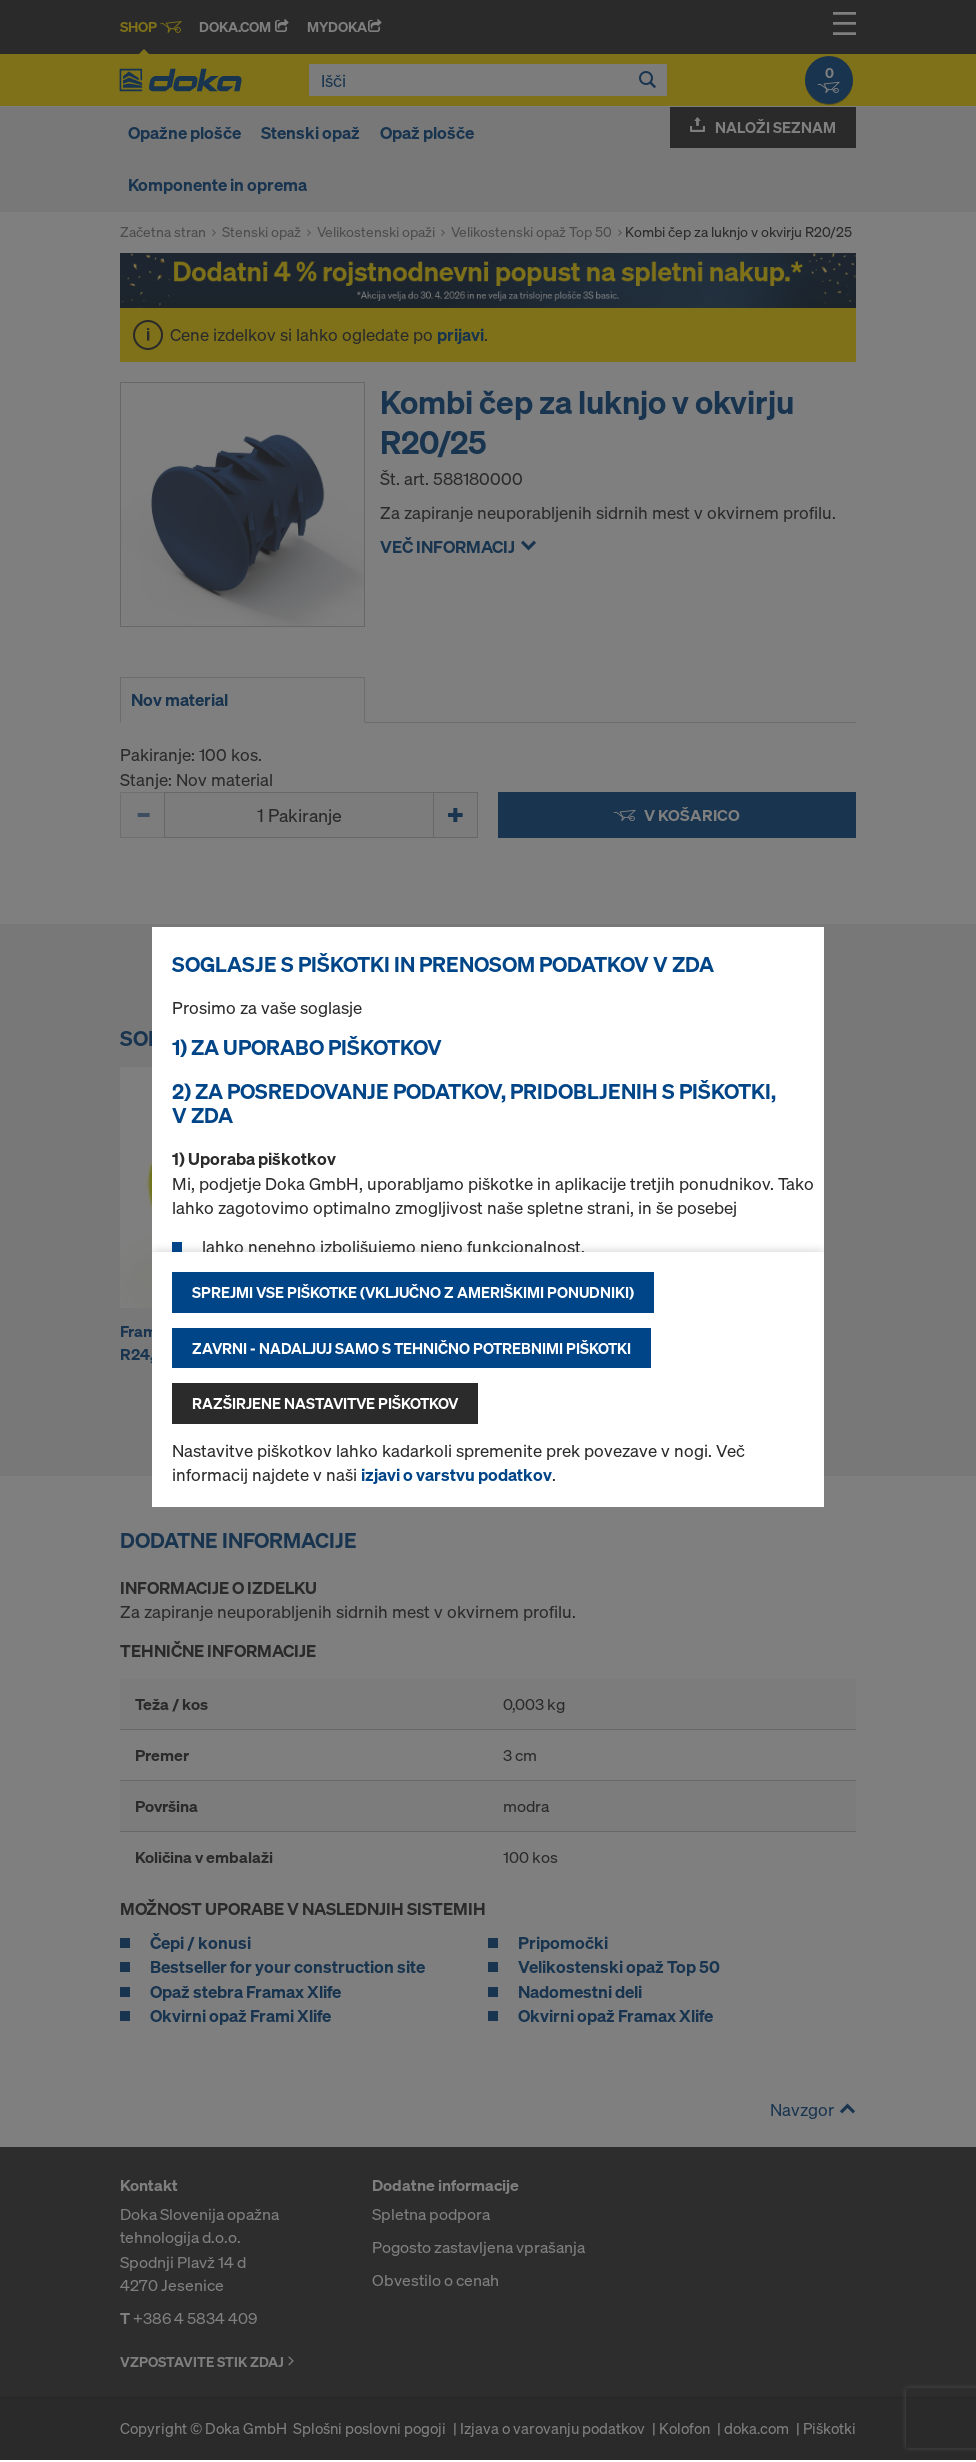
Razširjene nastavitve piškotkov (325, 1403)
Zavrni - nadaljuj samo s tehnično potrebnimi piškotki (411, 1348)
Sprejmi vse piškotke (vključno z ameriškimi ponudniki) (413, 1292)
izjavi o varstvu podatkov (456, 1474)
